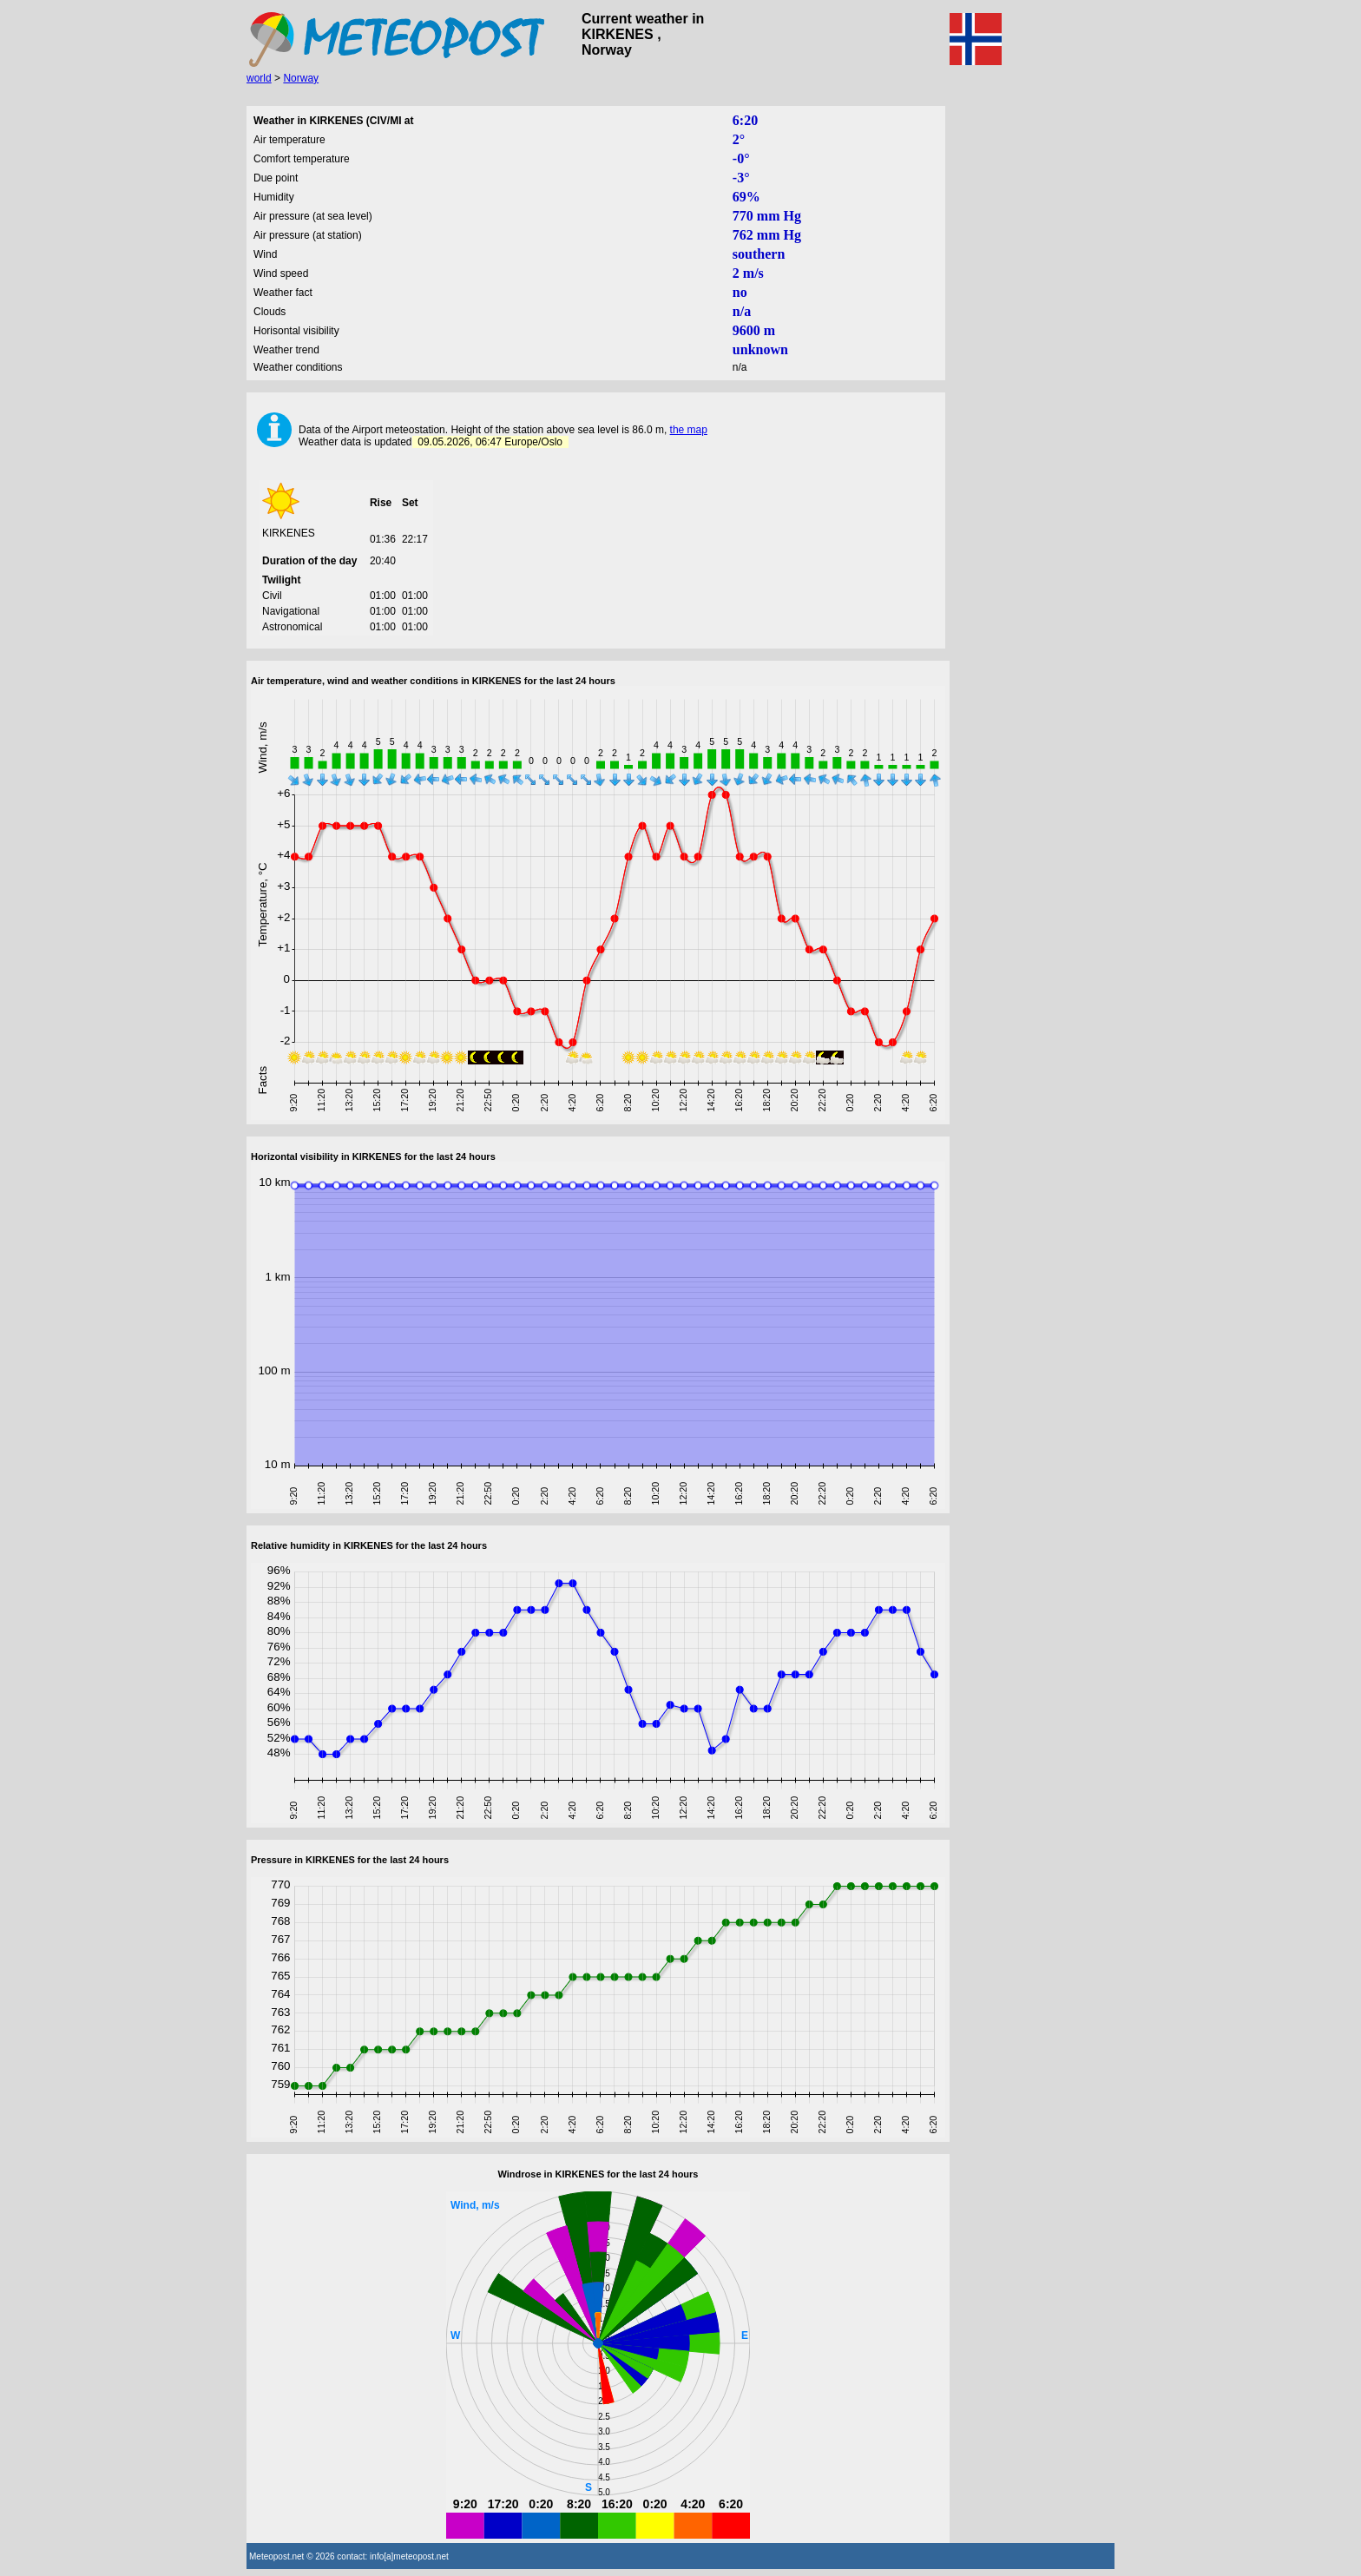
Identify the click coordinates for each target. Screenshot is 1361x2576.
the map (688, 430)
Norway (301, 78)
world (259, 78)
